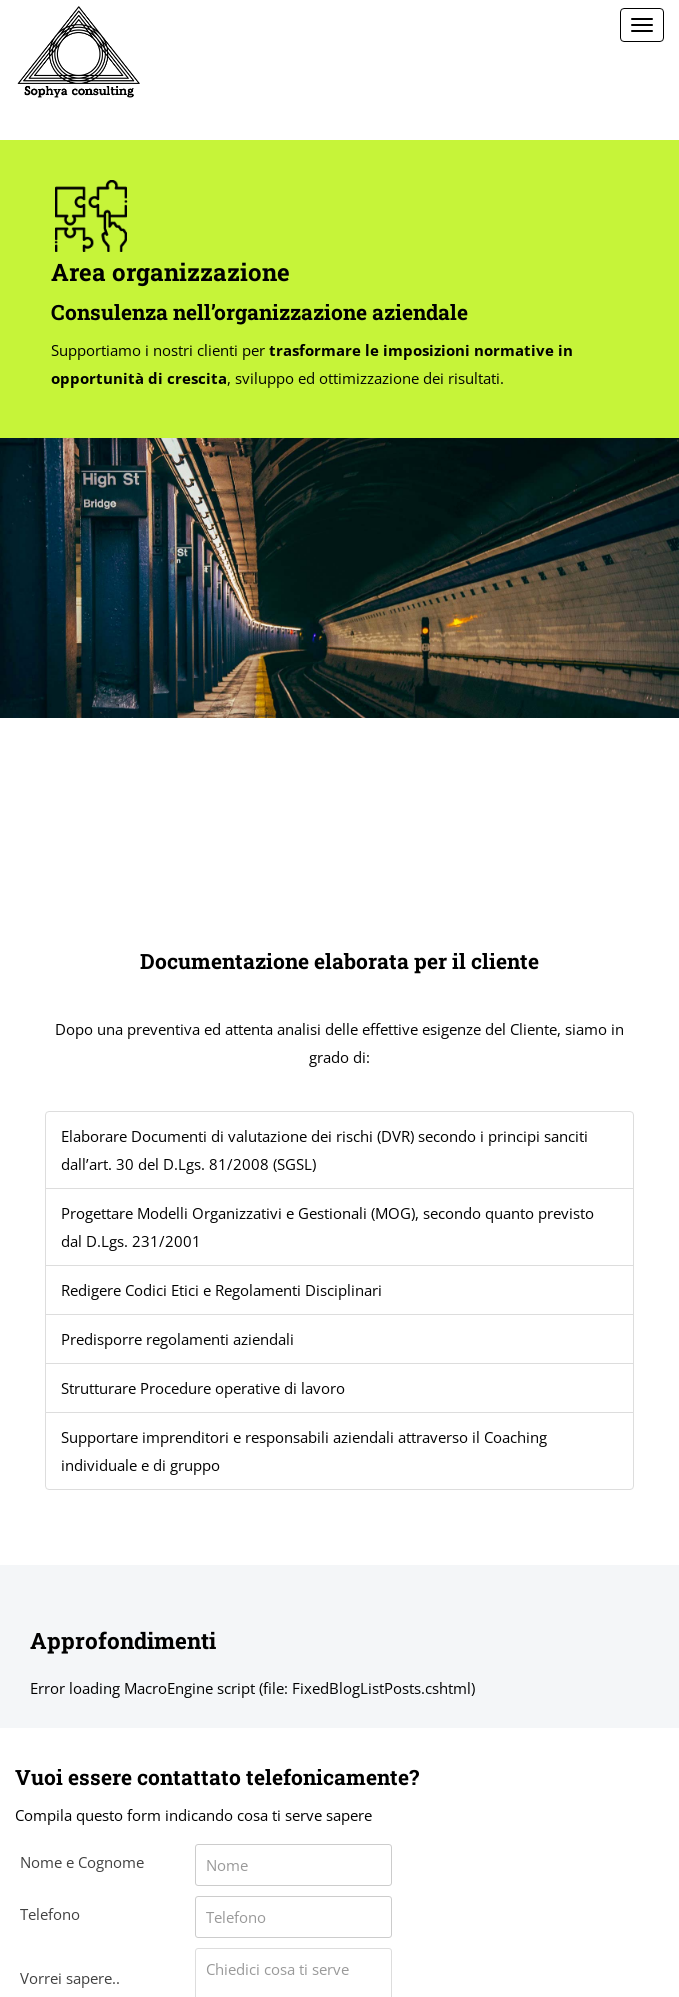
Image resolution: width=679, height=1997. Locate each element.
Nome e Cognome (82, 1862)
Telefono (50, 1914)
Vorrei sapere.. (70, 1978)
